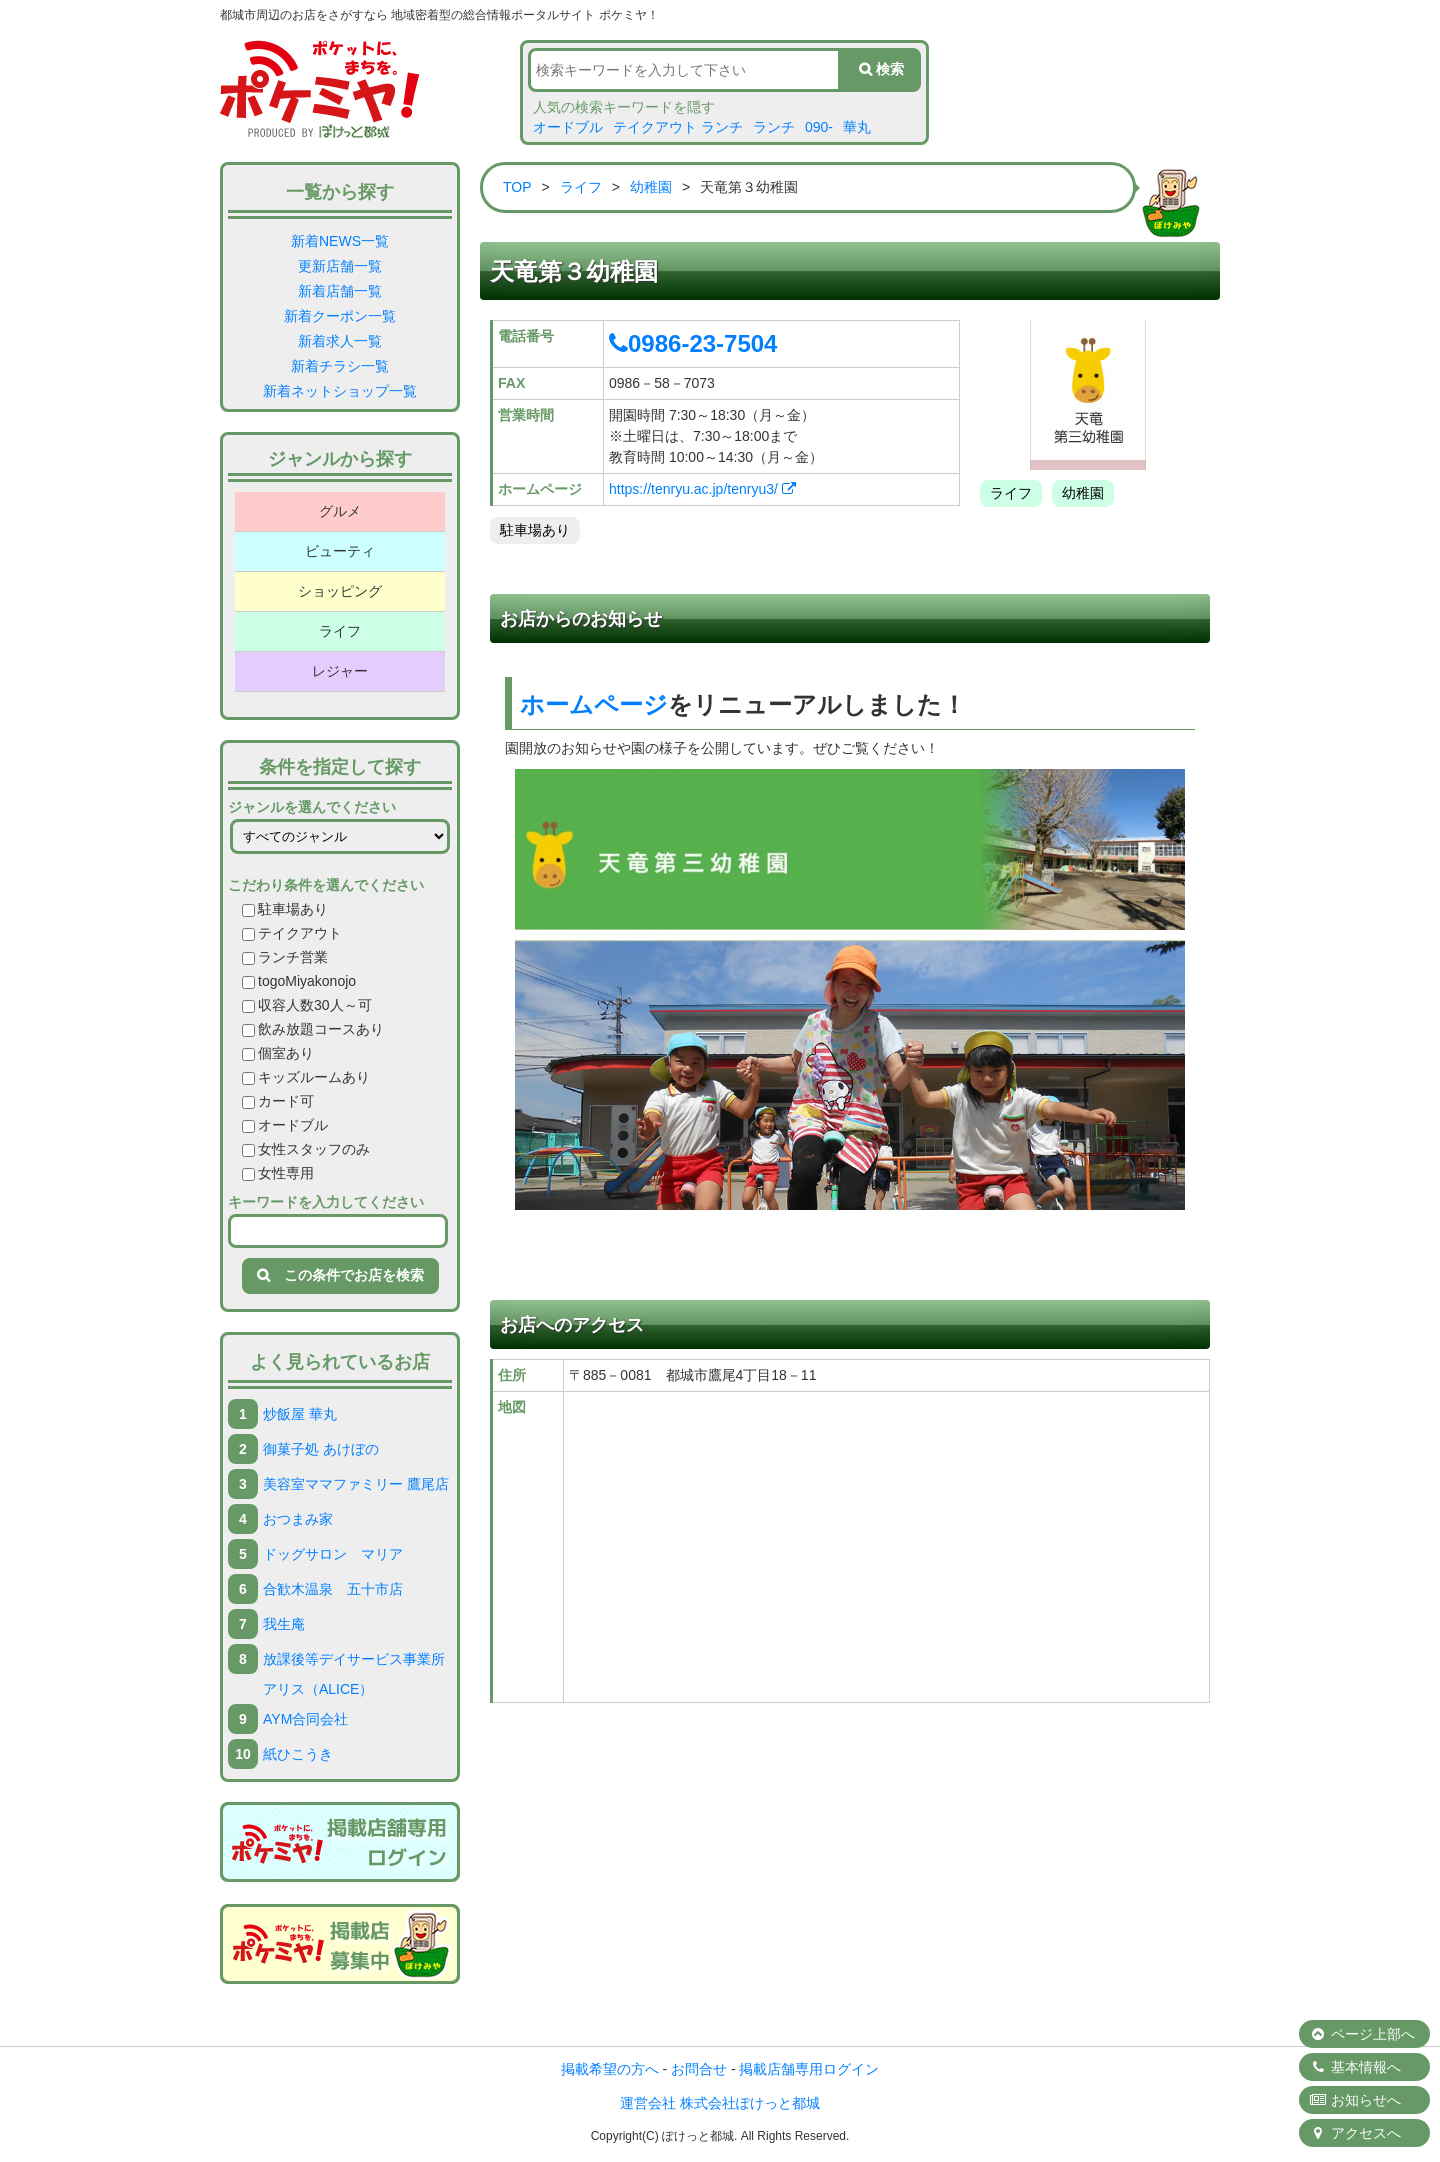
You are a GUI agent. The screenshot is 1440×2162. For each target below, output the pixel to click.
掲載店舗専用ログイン (809, 2069)
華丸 (857, 127)
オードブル (568, 127)
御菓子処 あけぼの (321, 1449)
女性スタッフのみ (306, 1149)
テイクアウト (292, 933)
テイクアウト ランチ (678, 127)
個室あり (278, 1053)
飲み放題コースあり (313, 1029)
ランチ (774, 127)
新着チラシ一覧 (340, 366)
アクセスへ (1355, 2133)
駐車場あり (285, 909)
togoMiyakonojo (299, 981)
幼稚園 (651, 187)
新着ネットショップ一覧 (340, 391)
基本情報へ (1355, 2067)
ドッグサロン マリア (333, 1554)
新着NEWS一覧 (340, 241)
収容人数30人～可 (307, 1005)
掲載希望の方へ (610, 2069)
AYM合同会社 (305, 1719)
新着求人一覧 (340, 341)
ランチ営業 (285, 957)
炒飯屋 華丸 (300, 1414)
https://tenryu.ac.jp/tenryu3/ (702, 489)
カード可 (278, 1101)
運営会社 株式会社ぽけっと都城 (720, 2103)
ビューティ (340, 551)
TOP (517, 187)
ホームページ (594, 704)
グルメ (340, 511)
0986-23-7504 (693, 343)
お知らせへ (1355, 2100)
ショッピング (340, 591)
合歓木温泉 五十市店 (333, 1589)
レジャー (340, 671)
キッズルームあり (306, 1077)
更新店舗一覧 (340, 266)
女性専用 (278, 1173)
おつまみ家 (298, 1519)
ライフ (340, 631)
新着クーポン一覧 (340, 316)
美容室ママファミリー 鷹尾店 (356, 1484)
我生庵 (284, 1624)
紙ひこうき (298, 1754)
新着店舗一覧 (340, 291)
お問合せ (699, 2069)
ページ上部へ (1362, 2034)
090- (819, 127)
